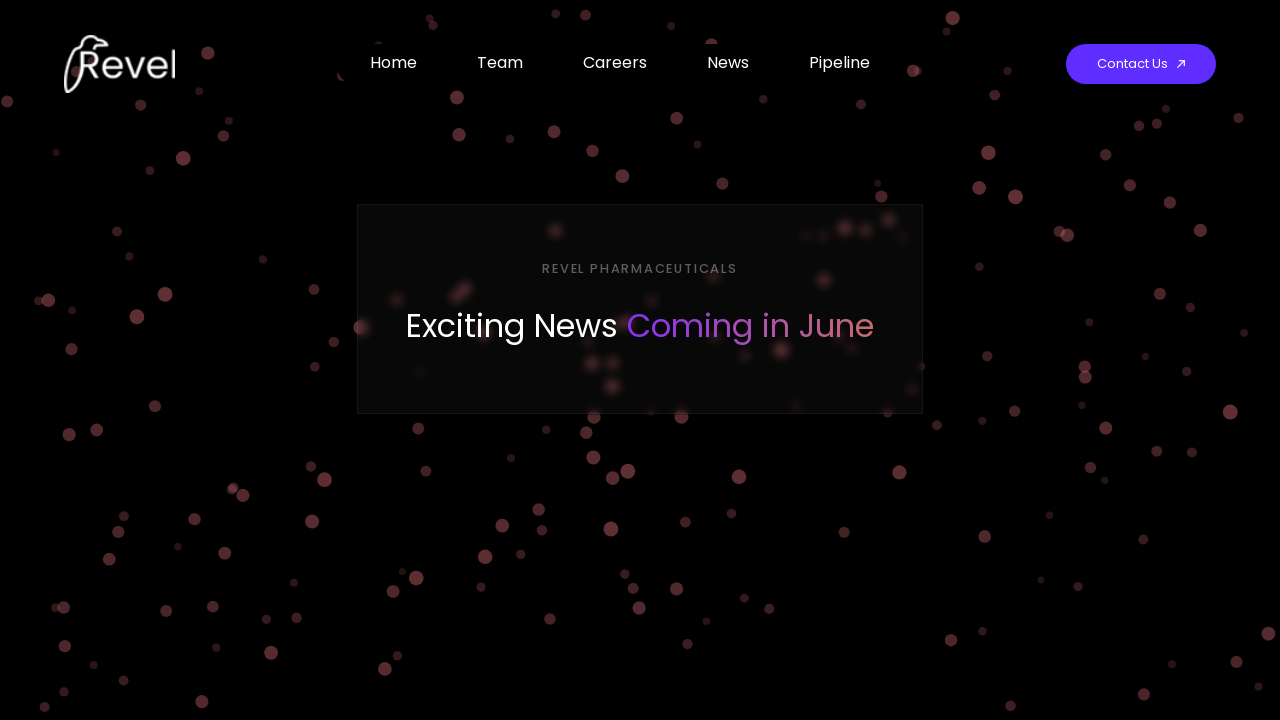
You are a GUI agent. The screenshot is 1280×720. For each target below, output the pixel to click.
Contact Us (1141, 63)
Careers (615, 62)
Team (500, 62)
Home (393, 62)
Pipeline (839, 62)
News (728, 62)
